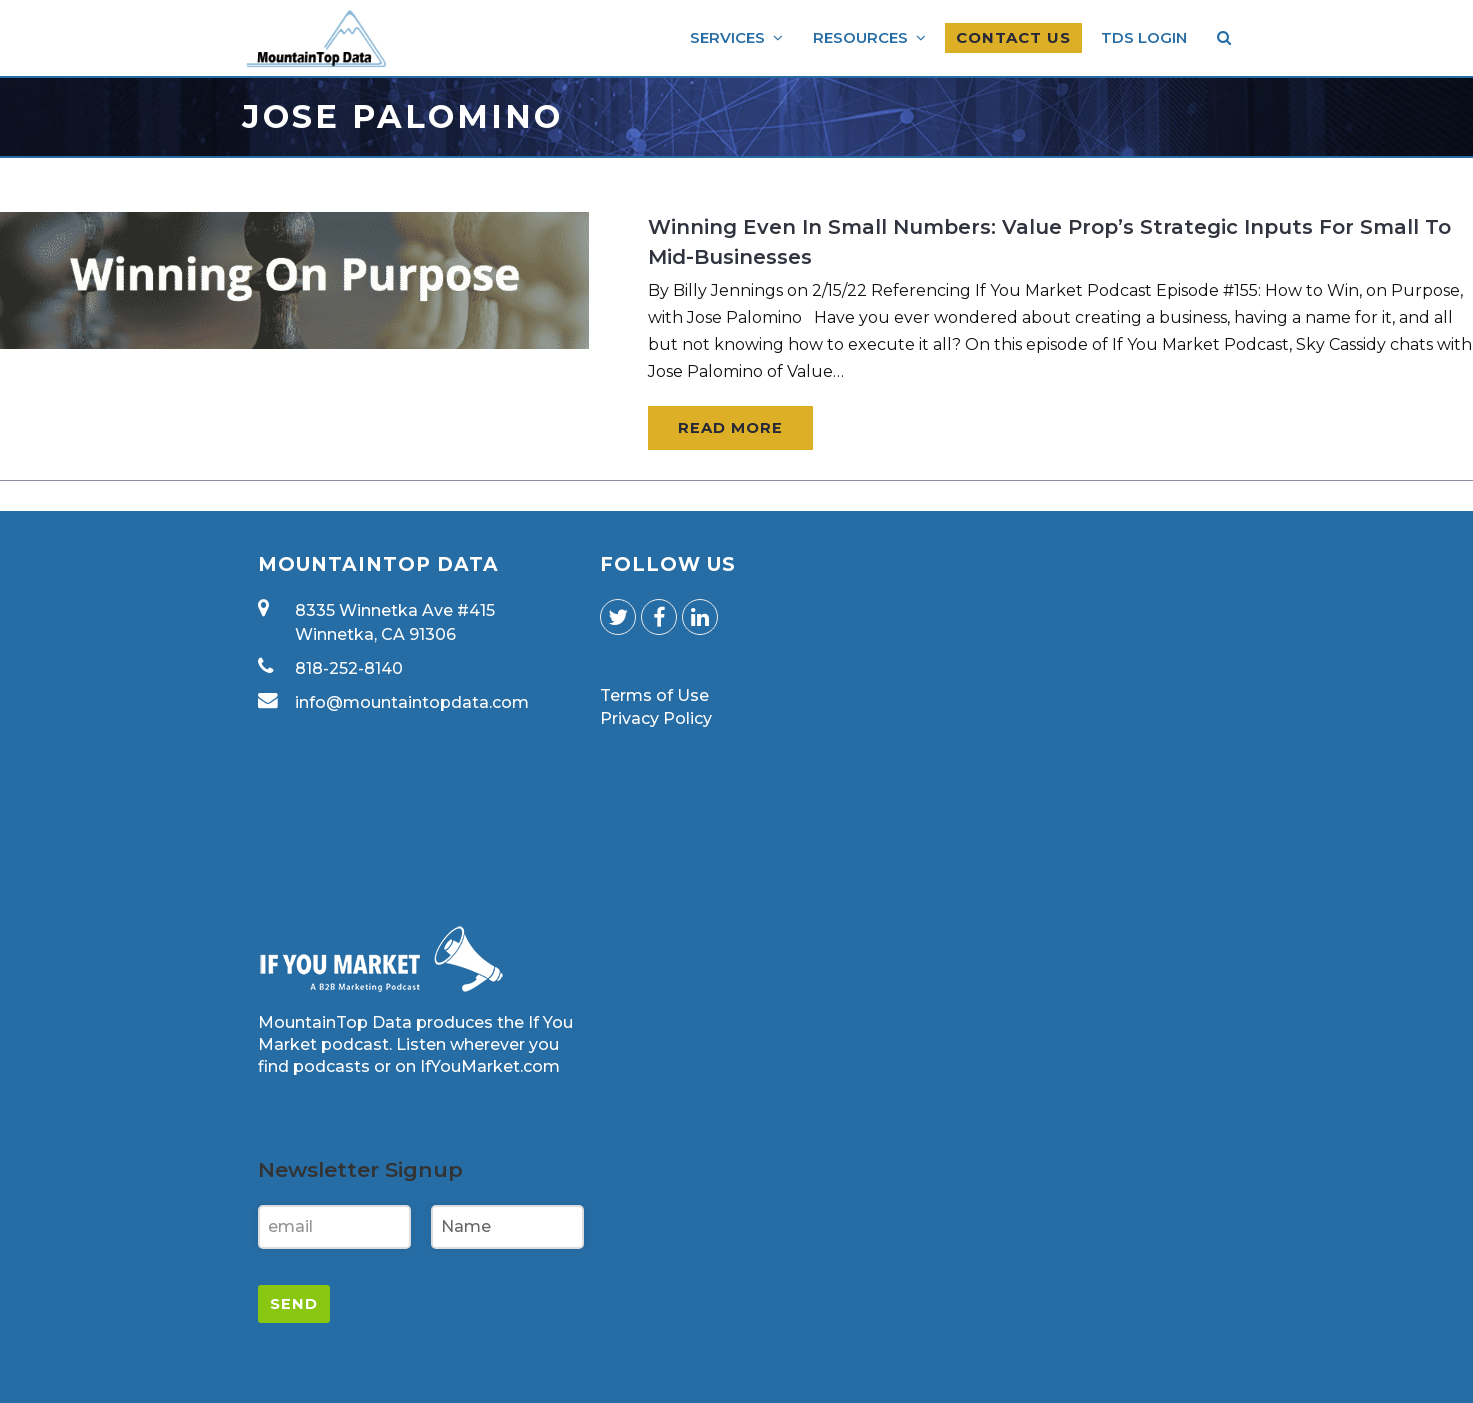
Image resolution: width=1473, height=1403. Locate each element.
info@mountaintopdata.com (412, 702)
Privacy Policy (656, 718)
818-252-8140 (349, 668)
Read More (730, 428)
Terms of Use (654, 695)
